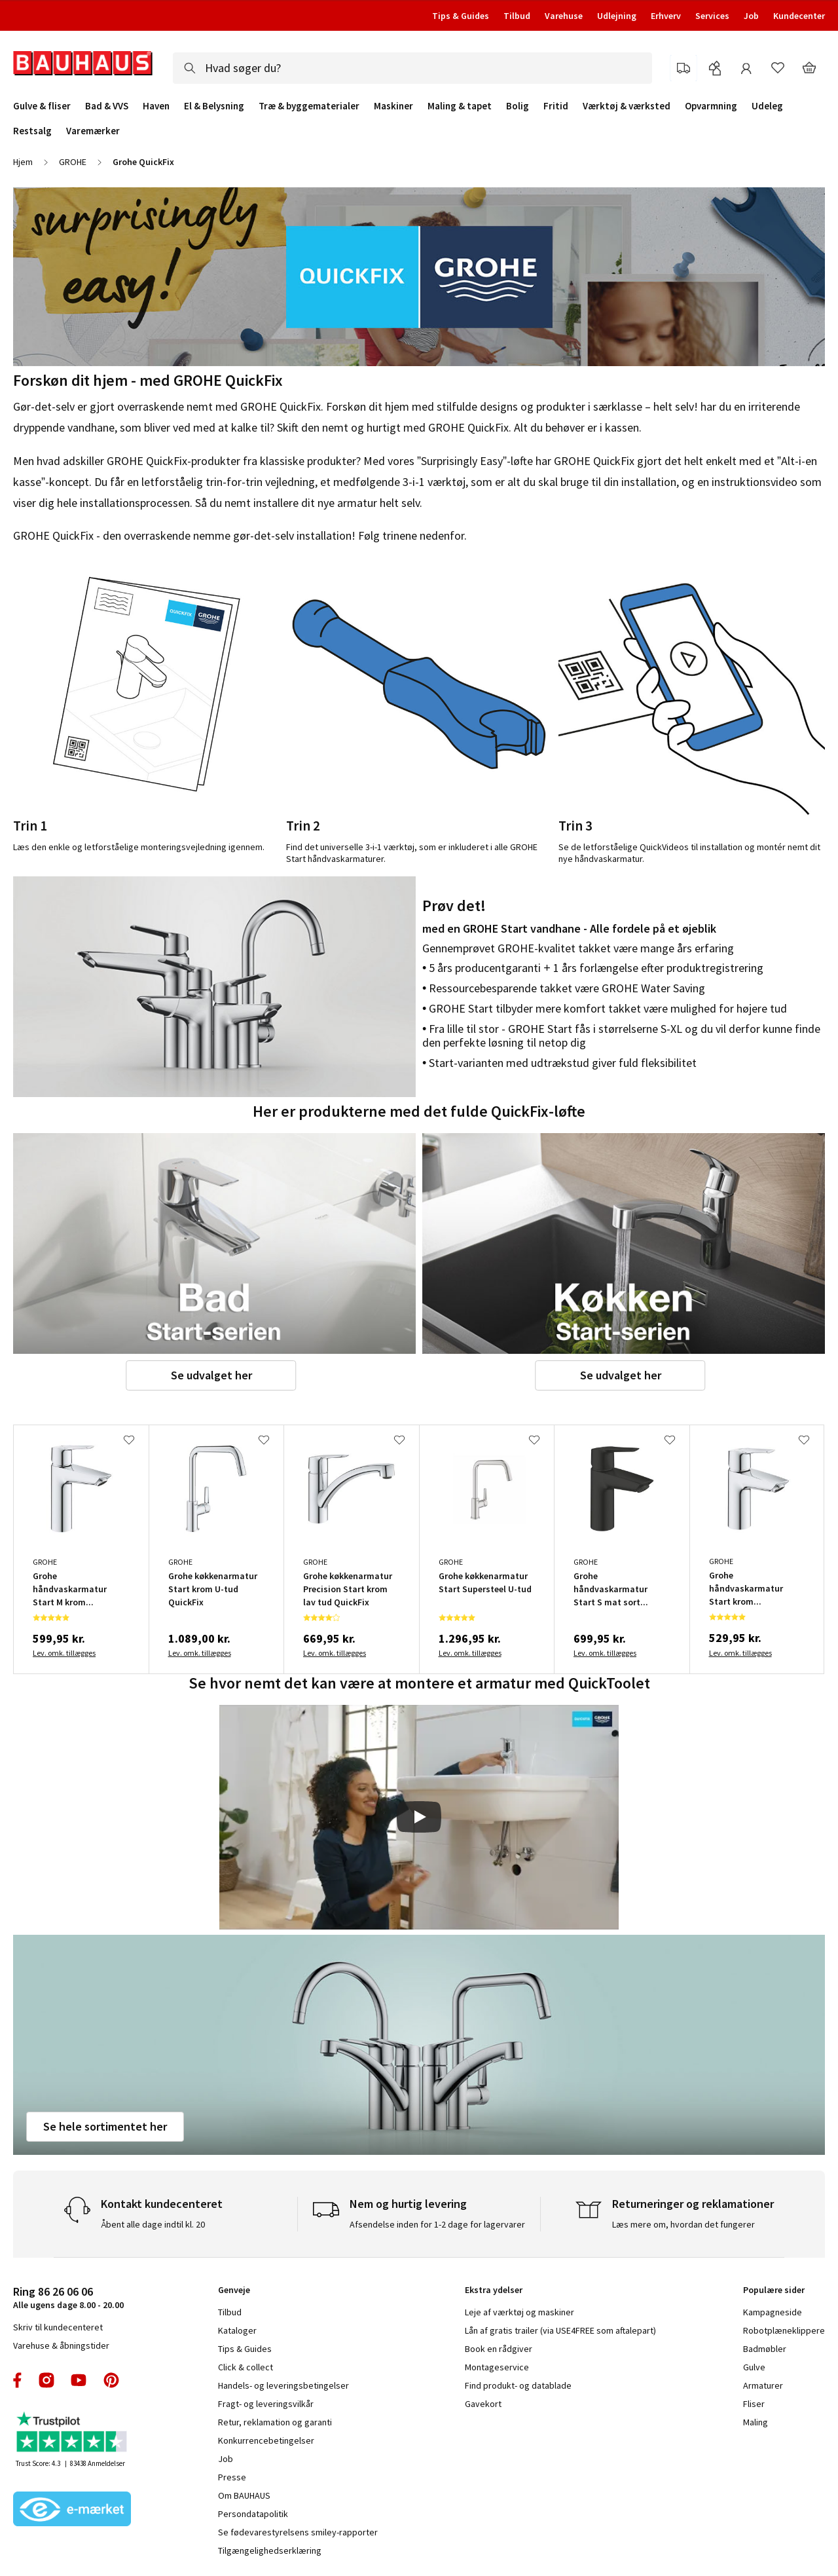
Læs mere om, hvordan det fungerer (683, 2224)
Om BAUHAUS (244, 2495)
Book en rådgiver (498, 2349)
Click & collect (245, 2367)
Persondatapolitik (253, 2514)
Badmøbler (764, 2349)
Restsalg (32, 131)
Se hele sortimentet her (105, 2126)
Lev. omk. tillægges (64, 1653)
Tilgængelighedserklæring (269, 2550)
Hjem (23, 162)
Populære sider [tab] (774, 2290)
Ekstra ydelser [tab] (493, 2290)
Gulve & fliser (42, 106)
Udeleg (767, 106)
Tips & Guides (460, 16)
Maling (755, 2422)
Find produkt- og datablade (518, 2385)
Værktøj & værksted (626, 106)
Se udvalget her (211, 1375)
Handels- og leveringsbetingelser (283, 2385)
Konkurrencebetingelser (266, 2440)
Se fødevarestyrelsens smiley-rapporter (298, 2532)
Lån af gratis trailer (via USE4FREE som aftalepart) (560, 2330)
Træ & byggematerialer (309, 106)
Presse (232, 2477)
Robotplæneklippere (784, 2330)
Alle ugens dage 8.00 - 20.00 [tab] (68, 2297)
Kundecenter (799, 16)
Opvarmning (711, 106)
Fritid (555, 106)
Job (751, 16)
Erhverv (666, 16)
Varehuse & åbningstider (61, 2345)
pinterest (111, 2380)
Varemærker (93, 130)
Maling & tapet (460, 106)
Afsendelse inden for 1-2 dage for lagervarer (437, 2224)
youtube (78, 2380)
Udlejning (616, 16)
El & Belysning (214, 106)
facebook (18, 2380)
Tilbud (516, 16)
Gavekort (483, 2404)
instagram (46, 2380)
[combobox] (412, 68)
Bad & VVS (106, 106)
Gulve (754, 2367)
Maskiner (393, 106)
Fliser (754, 2404)
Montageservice (497, 2367)
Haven (156, 106)
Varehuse (564, 16)
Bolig (517, 106)
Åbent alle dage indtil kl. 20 (153, 2224)
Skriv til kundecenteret (58, 2327)
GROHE (72, 162)
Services (712, 16)
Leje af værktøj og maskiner (519, 2312)
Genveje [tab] (234, 2290)
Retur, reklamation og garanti (275, 2422)
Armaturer (763, 2385)
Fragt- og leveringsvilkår (266, 2404)
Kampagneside (772, 2312)
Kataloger (237, 2330)
